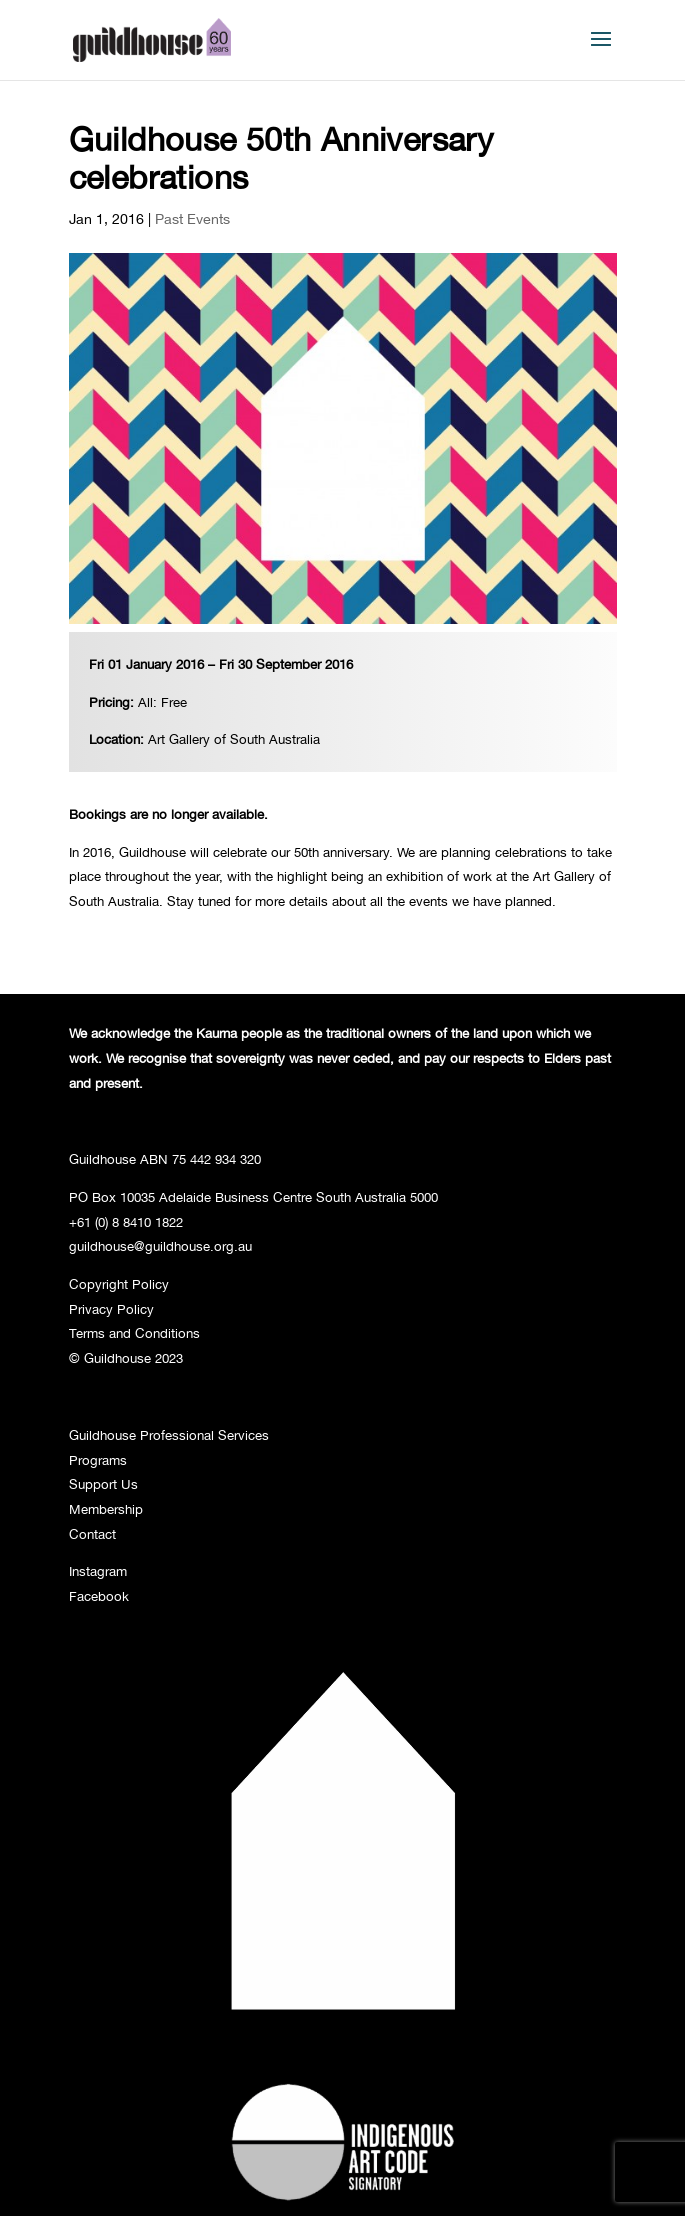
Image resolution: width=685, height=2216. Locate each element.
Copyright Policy (119, 1284)
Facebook (99, 1596)
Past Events (192, 218)
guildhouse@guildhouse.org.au (160, 1246)
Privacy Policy (111, 1309)
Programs (98, 1460)
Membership (106, 1509)
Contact (92, 1534)
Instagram (98, 1571)
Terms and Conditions (134, 1333)
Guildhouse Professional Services (169, 1435)
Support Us (103, 1484)
